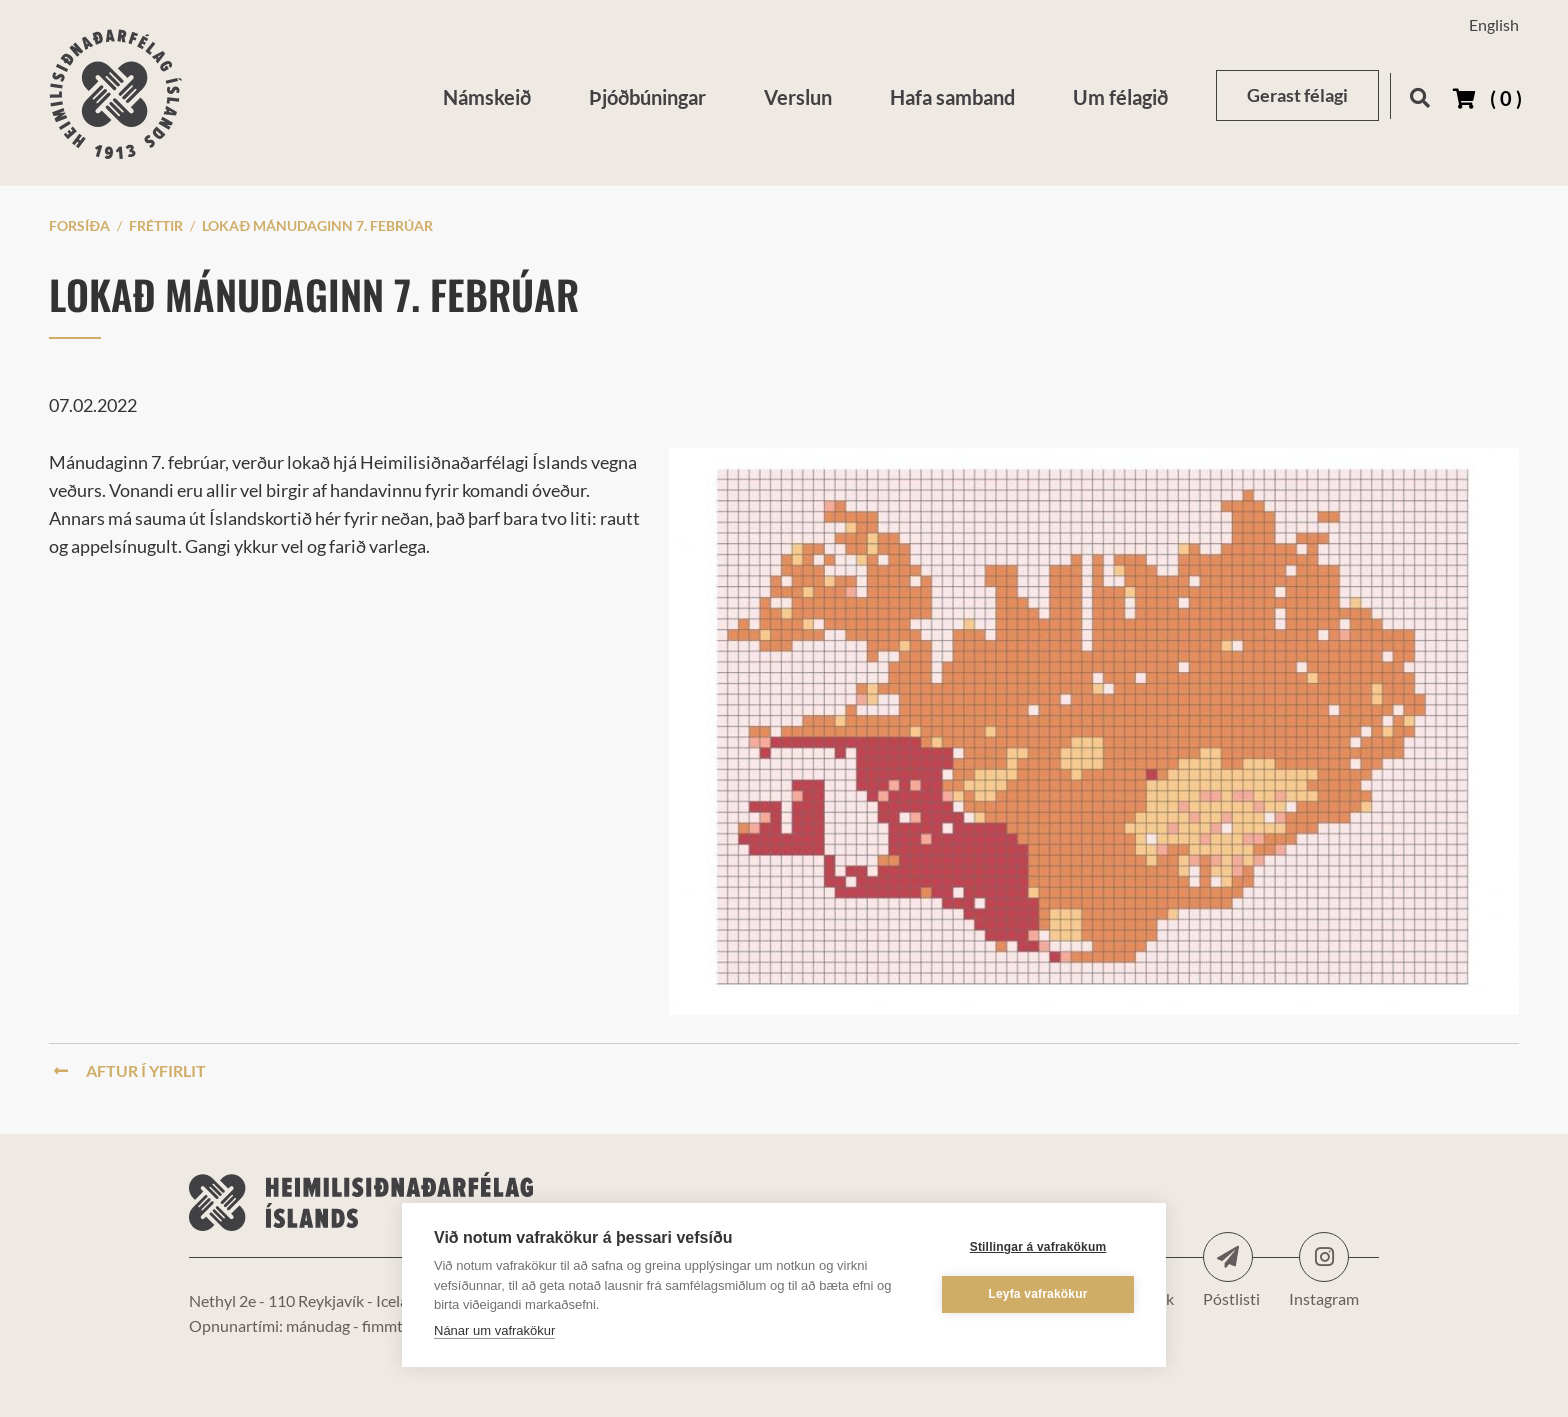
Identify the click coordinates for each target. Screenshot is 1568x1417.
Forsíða (79, 225)
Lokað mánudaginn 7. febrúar (317, 225)
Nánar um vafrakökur (494, 1330)
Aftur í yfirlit (130, 1070)
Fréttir (156, 225)
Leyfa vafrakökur (1037, 1294)
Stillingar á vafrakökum (1038, 1247)
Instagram (1324, 1257)
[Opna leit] (1419, 94)
